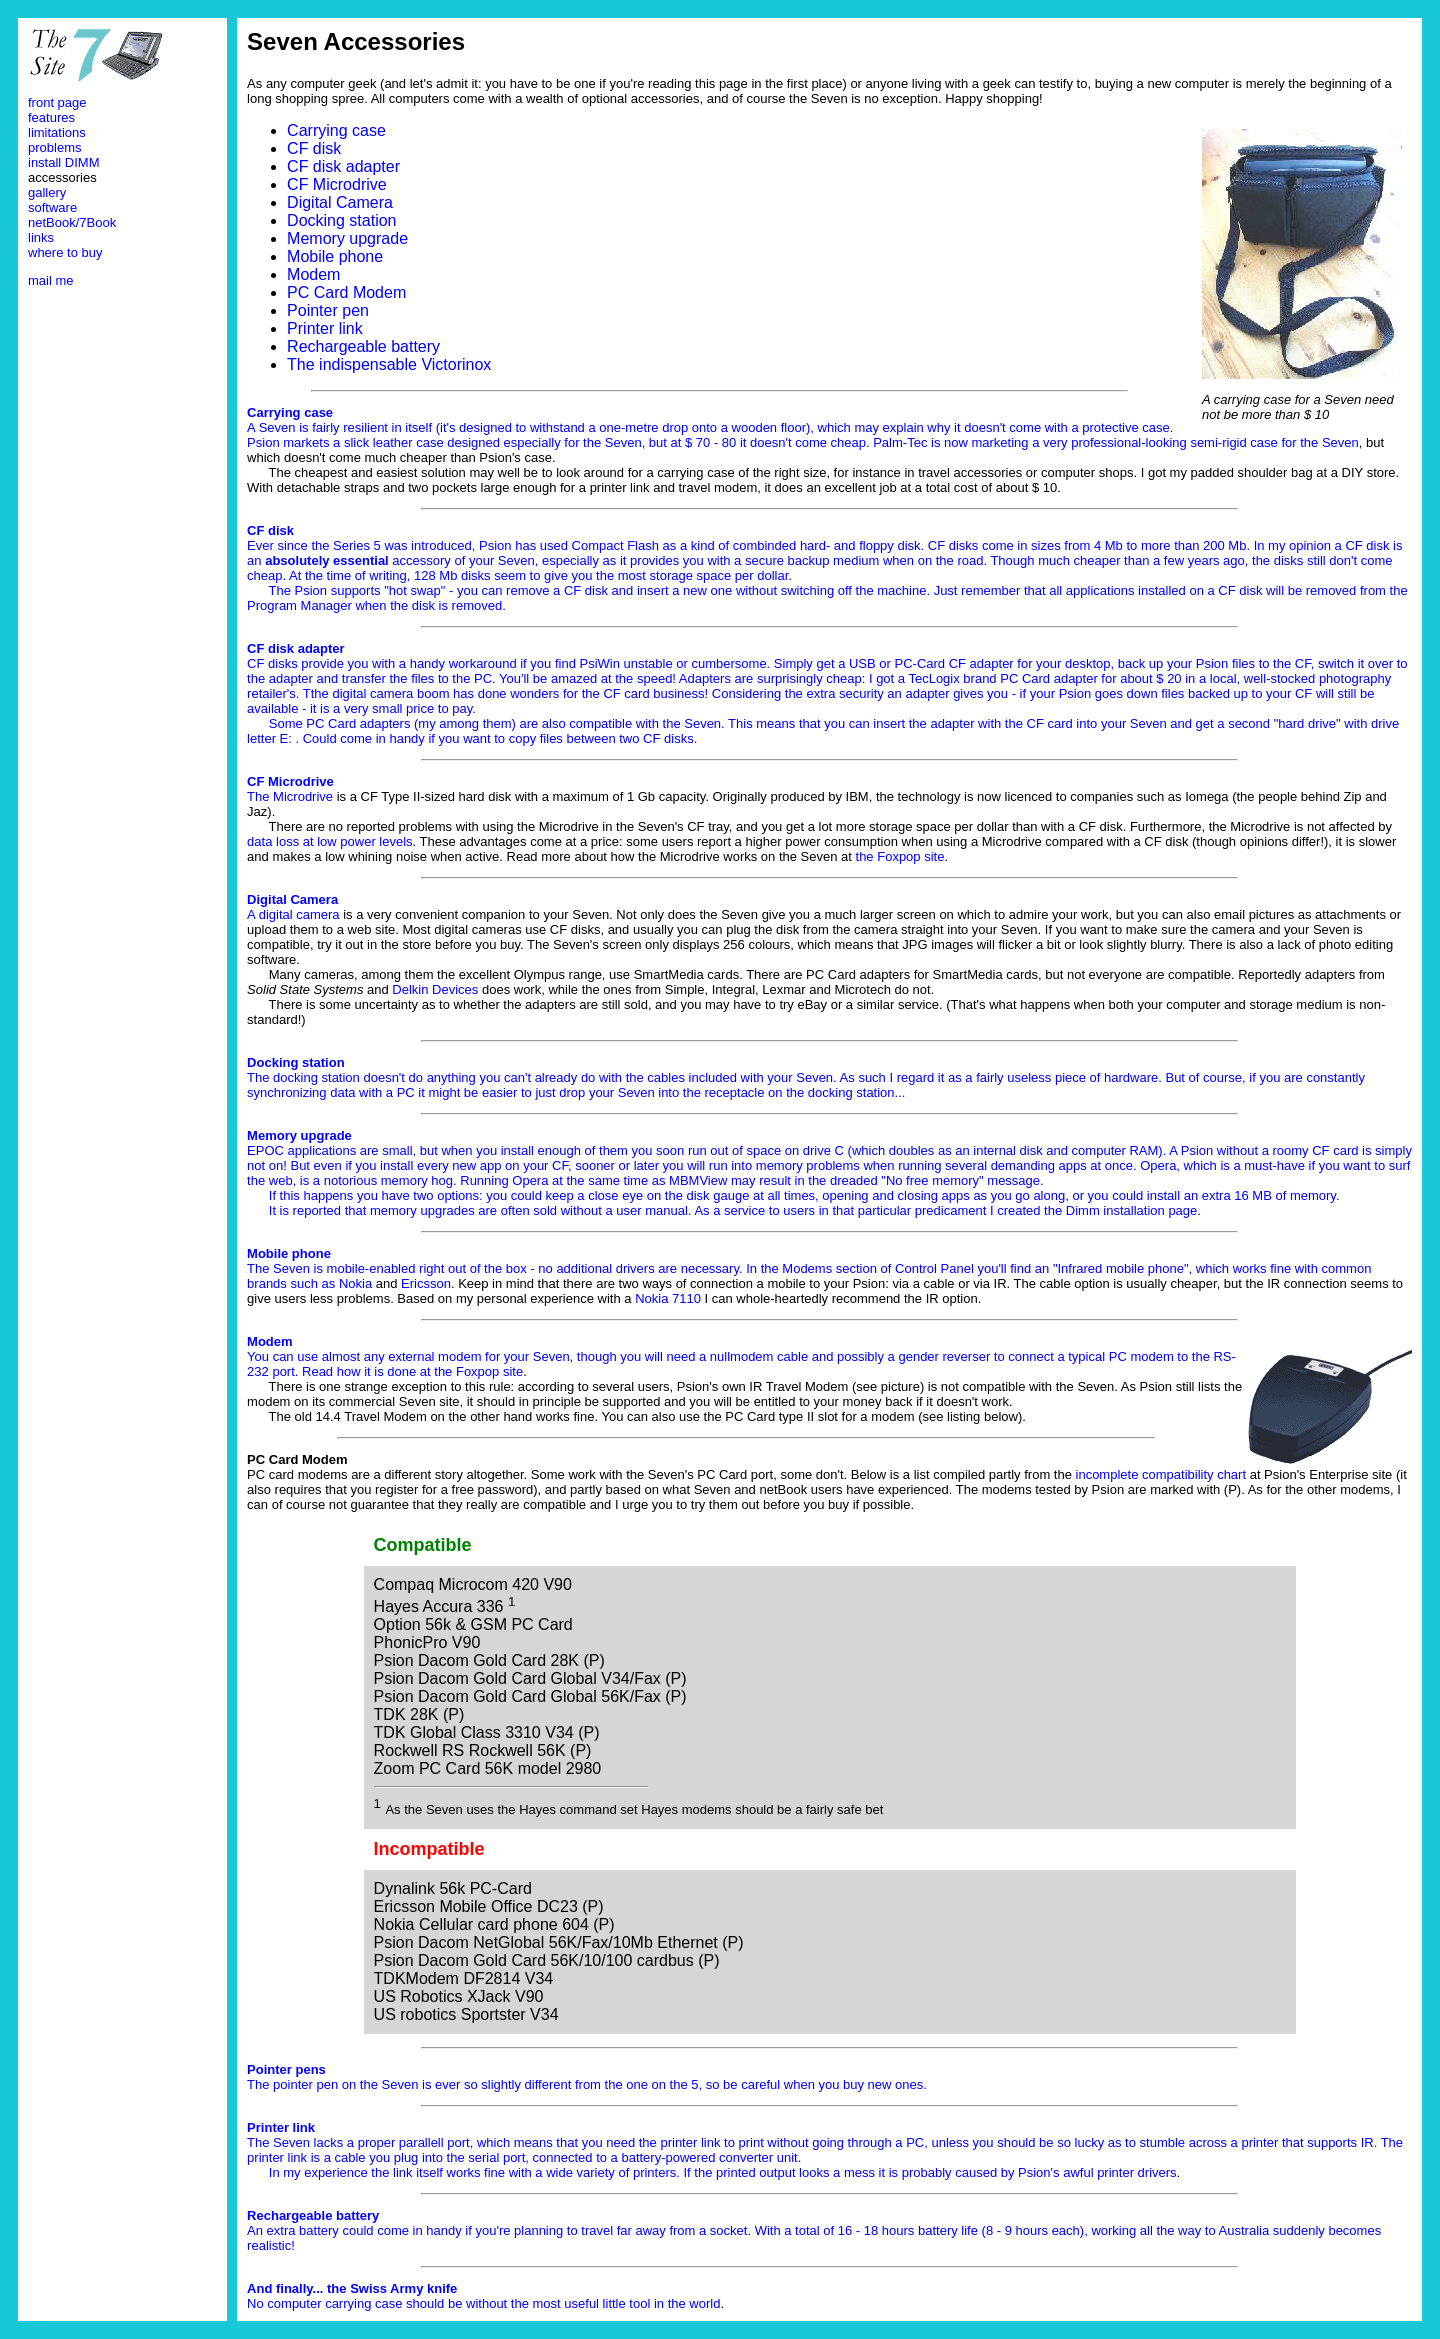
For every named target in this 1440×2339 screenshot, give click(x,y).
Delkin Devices (435, 989)
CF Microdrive (337, 184)
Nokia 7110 (668, 1298)
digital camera (299, 914)
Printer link (325, 328)
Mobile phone (335, 256)
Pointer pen (328, 310)
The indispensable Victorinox (389, 364)
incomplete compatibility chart (1161, 1474)
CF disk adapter (343, 166)
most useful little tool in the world (627, 2303)
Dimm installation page (1132, 1210)
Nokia (355, 1283)
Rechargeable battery (363, 346)
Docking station (341, 220)
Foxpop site (489, 1371)
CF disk (314, 148)
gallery (47, 192)
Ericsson (426, 1283)
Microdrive (303, 796)
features (51, 117)
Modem (313, 274)
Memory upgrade (347, 238)
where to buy (65, 252)
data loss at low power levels (329, 841)
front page (57, 102)
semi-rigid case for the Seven (1274, 442)
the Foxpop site (900, 856)
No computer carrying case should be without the (389, 2296)
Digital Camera (340, 202)
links (41, 237)
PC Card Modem (346, 292)
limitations (57, 132)
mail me (51, 280)
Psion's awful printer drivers (1097, 2172)
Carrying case (336, 130)
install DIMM (64, 162)
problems (54, 147)
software (52, 207)
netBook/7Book (72, 222)
